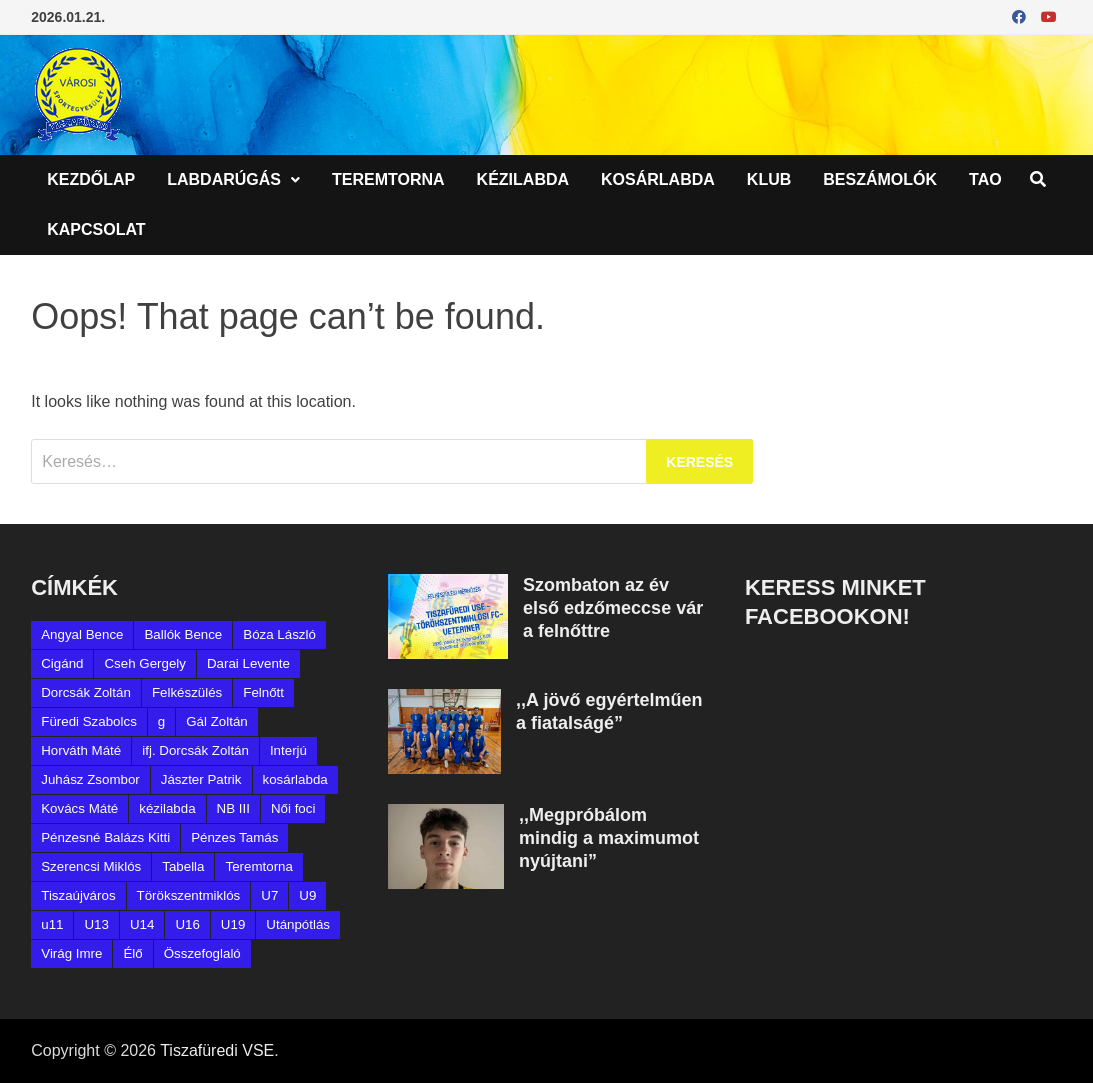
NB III (233, 808)
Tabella (183, 866)
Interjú (288, 750)
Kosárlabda (658, 179)
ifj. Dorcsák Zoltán (195, 750)
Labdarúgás (224, 179)
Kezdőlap (91, 179)
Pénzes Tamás (234, 837)
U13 (96, 924)
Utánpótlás (298, 924)
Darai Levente (248, 663)
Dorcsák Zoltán (86, 692)
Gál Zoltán (217, 721)
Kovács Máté (79, 808)
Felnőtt (263, 692)
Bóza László (279, 634)
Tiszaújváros (78, 895)
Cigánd (62, 663)
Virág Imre (71, 953)
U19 (233, 924)
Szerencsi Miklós (91, 866)
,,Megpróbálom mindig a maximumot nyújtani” (609, 838)
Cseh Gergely (145, 663)
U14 (142, 924)
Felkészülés (187, 692)
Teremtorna (388, 179)
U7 (269, 895)
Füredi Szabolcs (89, 721)
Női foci (293, 808)
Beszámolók (880, 179)
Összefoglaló (202, 953)
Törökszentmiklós (189, 895)
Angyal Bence (82, 634)
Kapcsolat (96, 229)
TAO (985, 179)
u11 (52, 924)
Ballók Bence (183, 634)
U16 (187, 924)
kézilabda (167, 808)
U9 (307, 895)
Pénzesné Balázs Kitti (105, 837)
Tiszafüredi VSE (217, 1050)
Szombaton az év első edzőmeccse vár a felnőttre (613, 608)
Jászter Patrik (201, 779)
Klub (769, 179)
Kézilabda (523, 179)
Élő (132, 953)
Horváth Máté (81, 750)
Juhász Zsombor (90, 779)
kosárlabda (295, 779)
